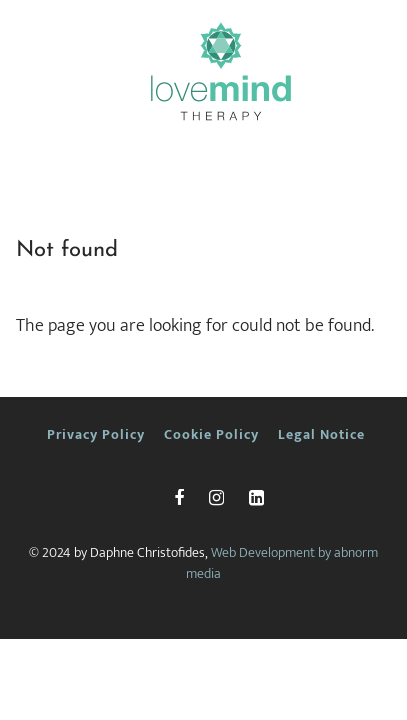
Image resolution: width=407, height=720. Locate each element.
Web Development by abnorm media (282, 563)
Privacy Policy (96, 434)
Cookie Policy (211, 434)
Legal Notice (321, 434)
